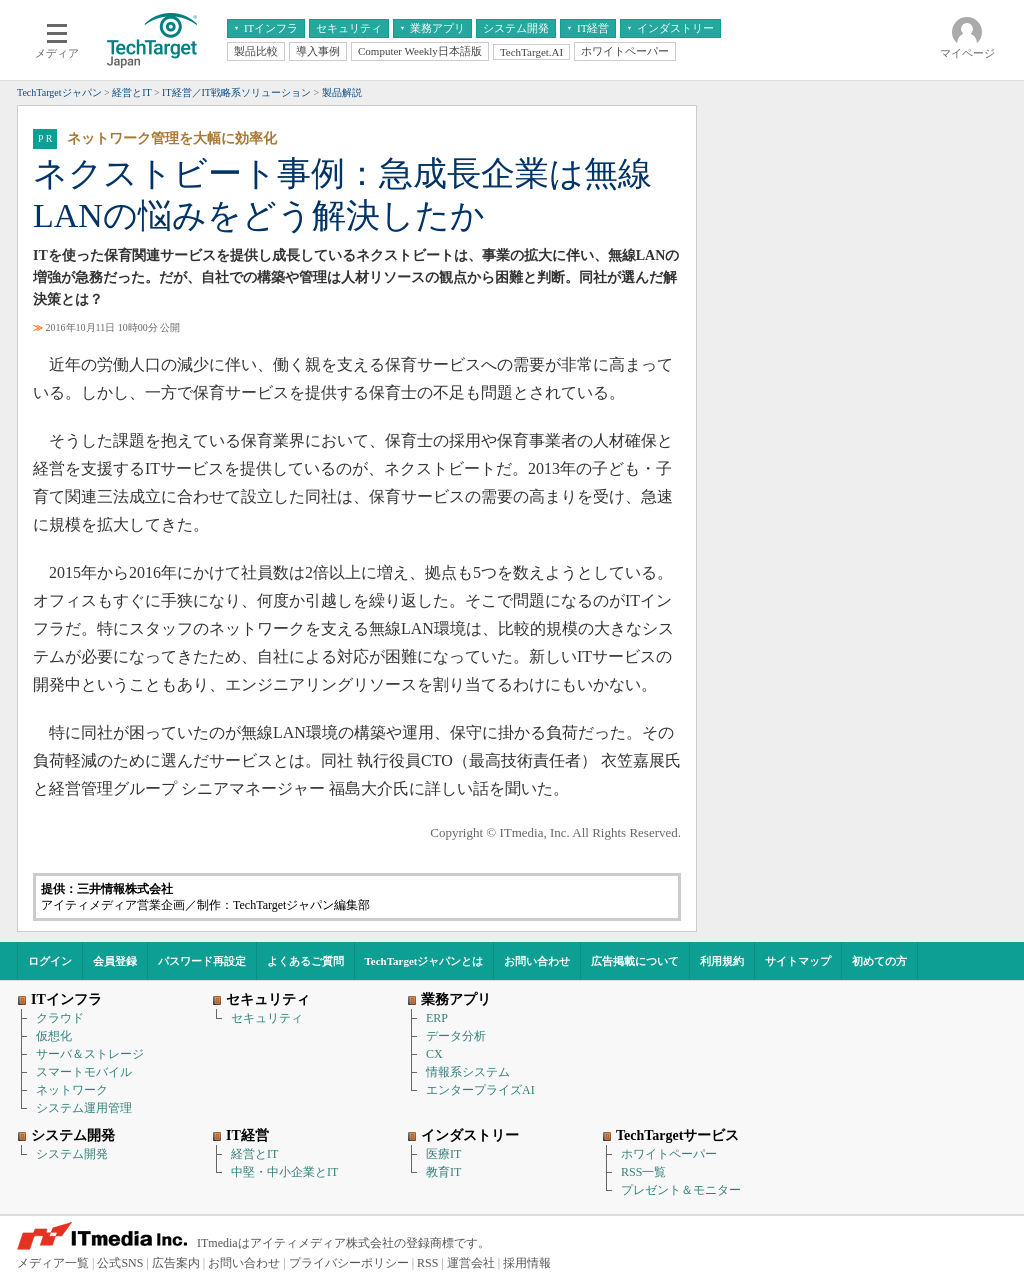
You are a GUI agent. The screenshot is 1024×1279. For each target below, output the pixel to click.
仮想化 (54, 1036)
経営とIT (254, 1154)
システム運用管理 (84, 1108)
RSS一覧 (643, 1172)
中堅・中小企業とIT (284, 1172)
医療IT (443, 1154)
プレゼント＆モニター (681, 1190)
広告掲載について (635, 961)
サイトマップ (798, 961)
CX (434, 1054)
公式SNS (120, 1263)
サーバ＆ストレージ (90, 1054)
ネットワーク (72, 1090)
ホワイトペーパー (669, 1154)
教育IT (443, 1172)
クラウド (60, 1018)
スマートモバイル (84, 1072)
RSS (427, 1263)
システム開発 (72, 1154)
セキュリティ (267, 1018)
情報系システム (468, 1072)
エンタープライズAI (480, 1090)
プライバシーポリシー (349, 1263)
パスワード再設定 (202, 961)
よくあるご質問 (305, 961)
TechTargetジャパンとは (424, 961)
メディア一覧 (53, 1263)
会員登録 (115, 961)
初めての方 (879, 961)
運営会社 (471, 1263)
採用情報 (527, 1263)
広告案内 (176, 1263)
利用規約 (722, 961)
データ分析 (456, 1036)
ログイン (50, 961)
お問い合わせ (537, 961)
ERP (437, 1018)
